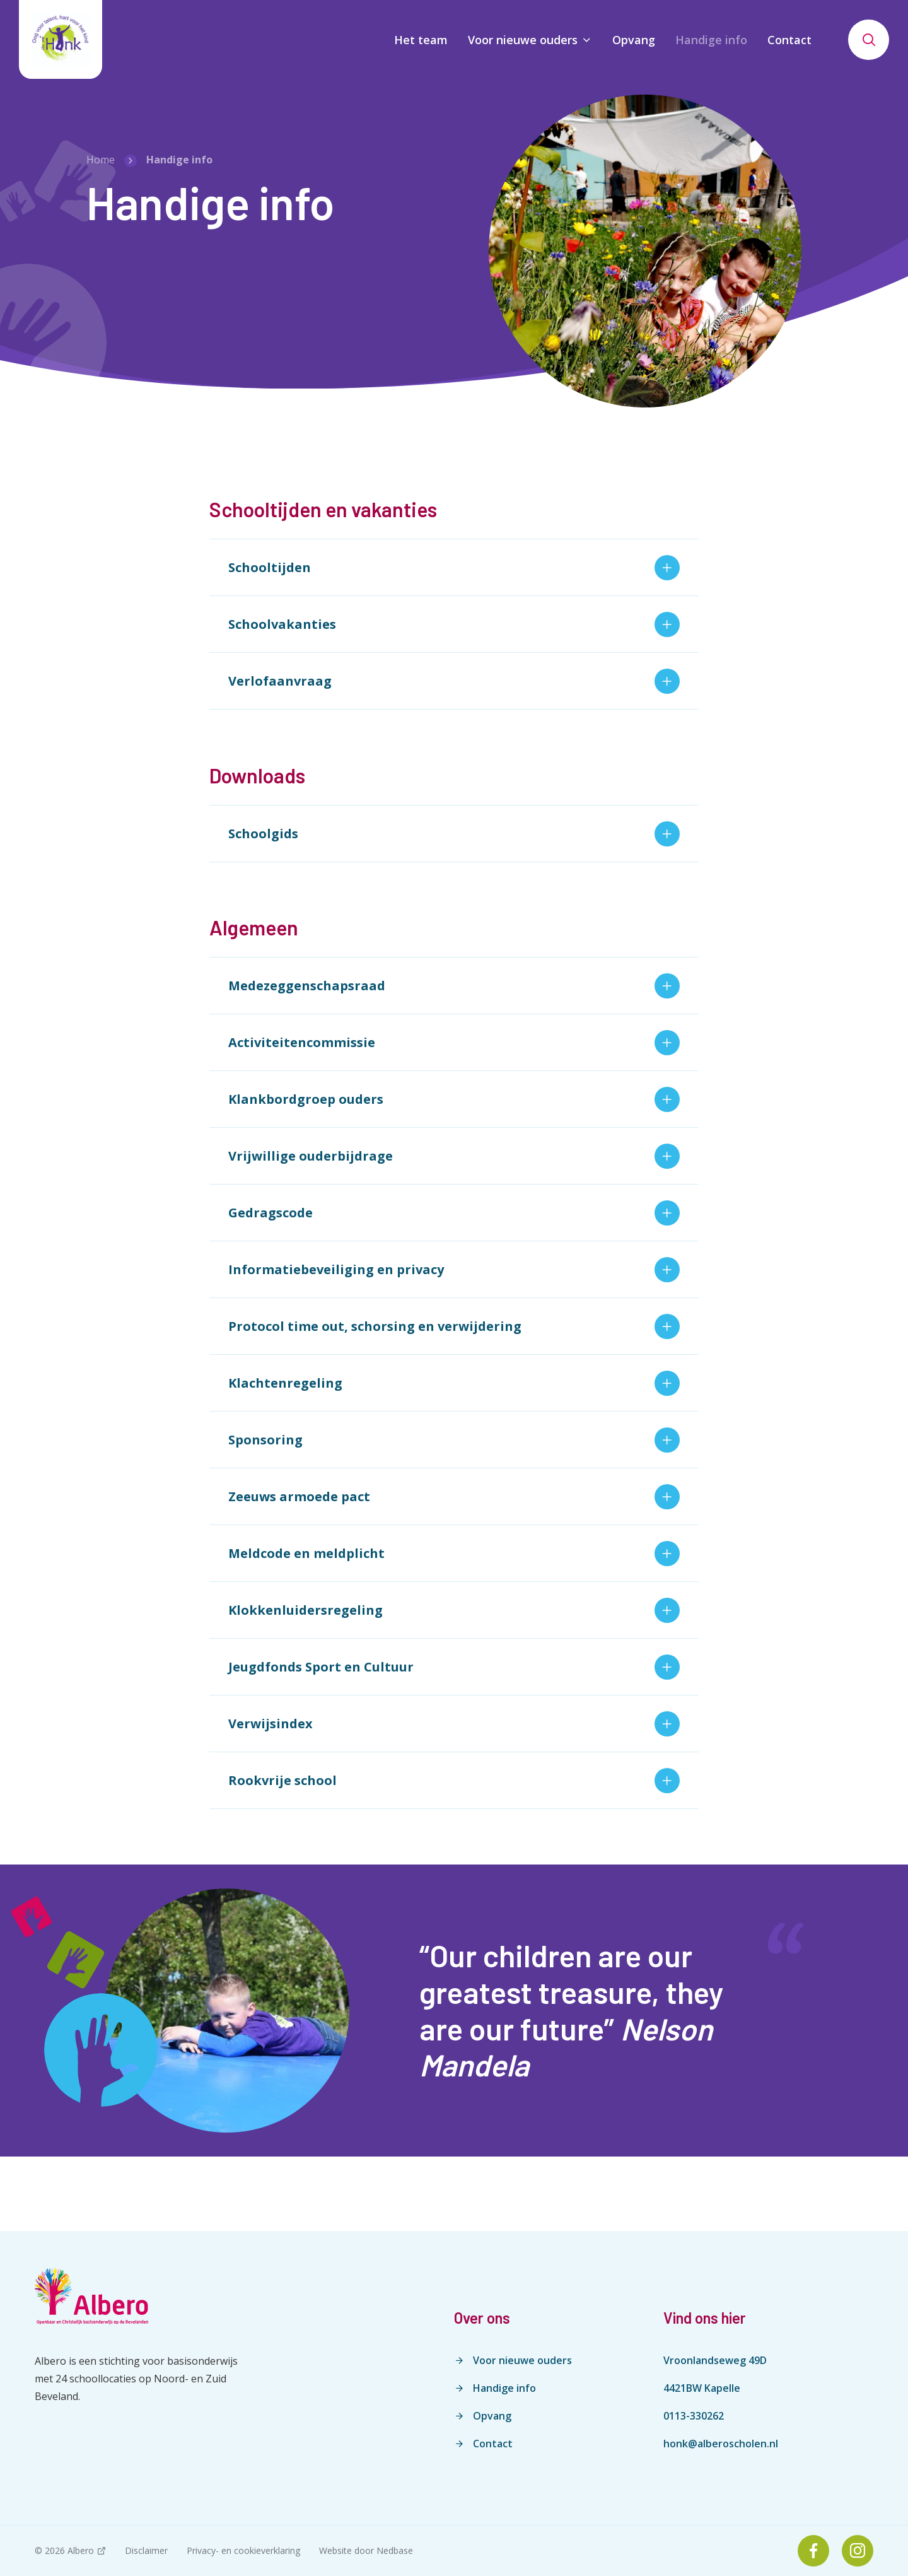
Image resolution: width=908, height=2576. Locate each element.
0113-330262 (693, 2416)
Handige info (711, 39)
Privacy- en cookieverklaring (243, 2550)
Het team (421, 39)
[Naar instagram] (857, 2551)
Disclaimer (146, 2550)
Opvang (633, 39)
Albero (80, 2550)
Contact (789, 39)
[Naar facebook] (813, 2551)
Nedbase (394, 2550)
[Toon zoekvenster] (868, 40)
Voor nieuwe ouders (523, 39)
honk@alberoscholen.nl (720, 2443)
